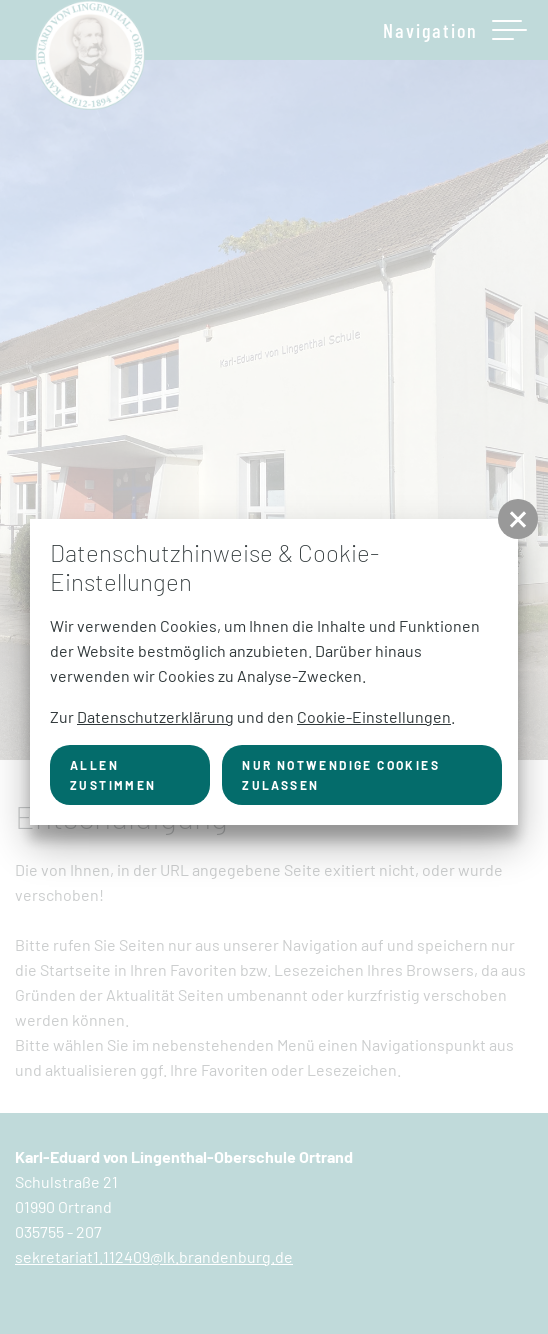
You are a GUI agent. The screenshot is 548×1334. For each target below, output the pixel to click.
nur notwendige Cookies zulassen (341, 775)
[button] (518, 519)
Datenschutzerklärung (155, 716)
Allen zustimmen (113, 775)
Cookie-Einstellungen (374, 716)
